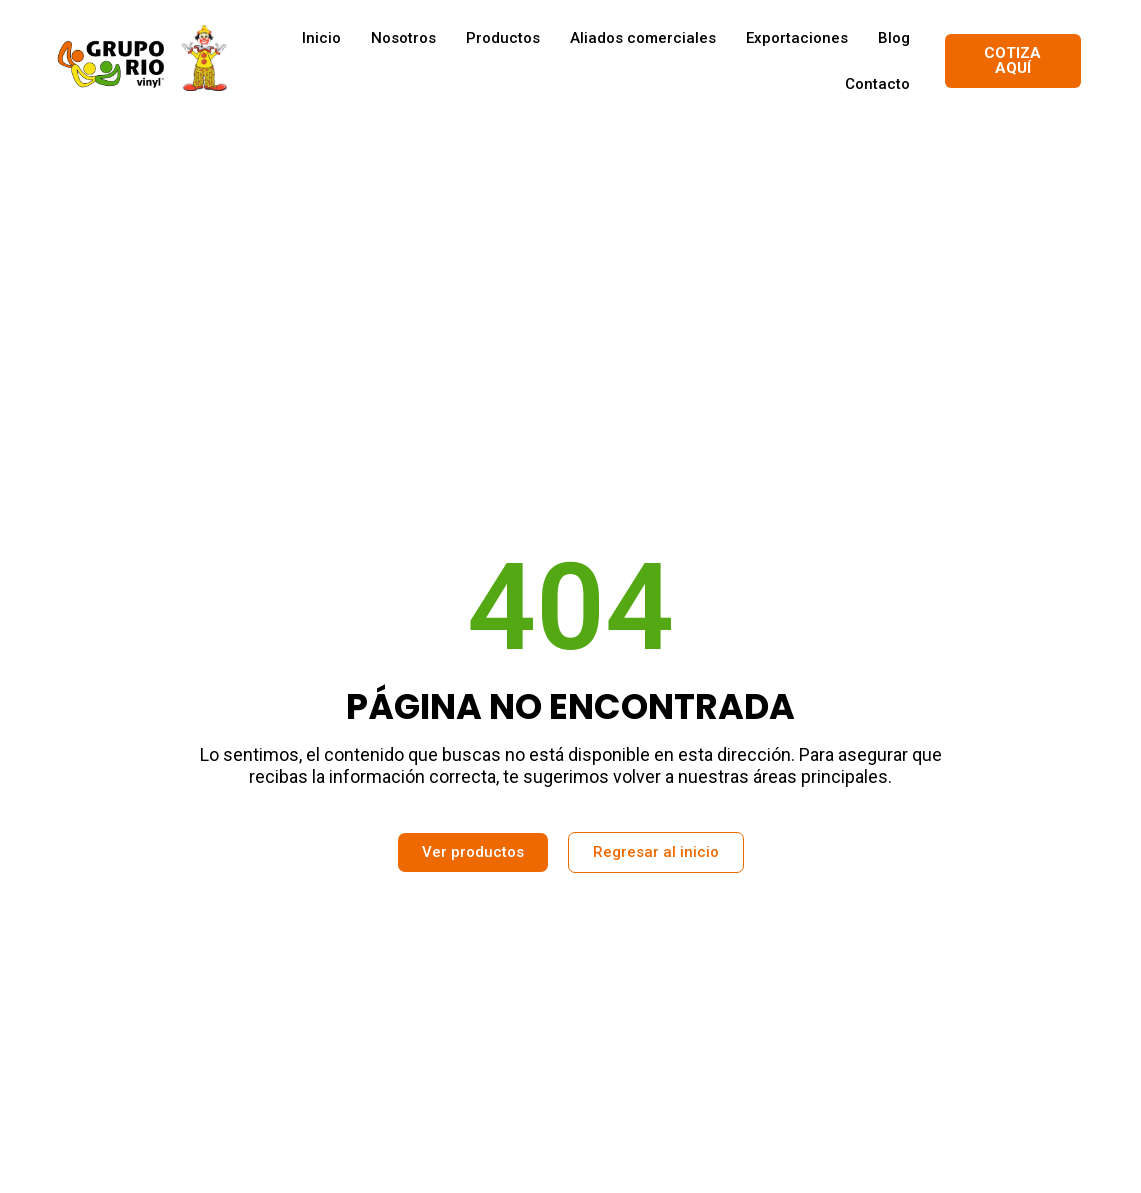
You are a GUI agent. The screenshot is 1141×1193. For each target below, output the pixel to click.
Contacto (877, 84)
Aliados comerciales (643, 38)
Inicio (321, 38)
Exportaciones (797, 38)
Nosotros (403, 38)
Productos (503, 38)
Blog (894, 38)
